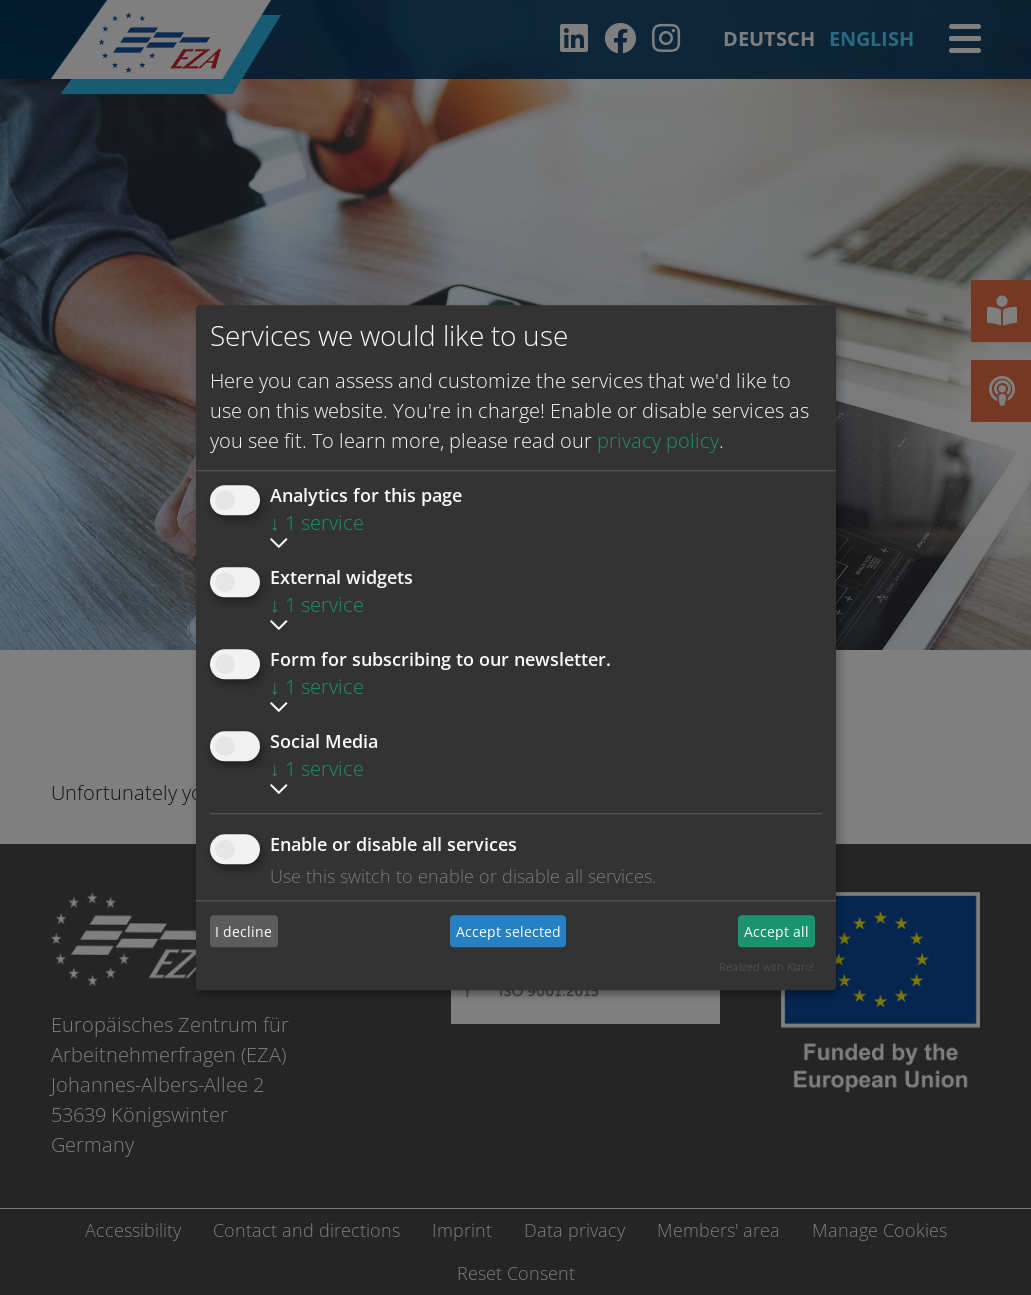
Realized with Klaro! (766, 966)
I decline (243, 931)
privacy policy (658, 440)
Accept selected (508, 931)
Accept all (776, 931)
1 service (317, 522)
